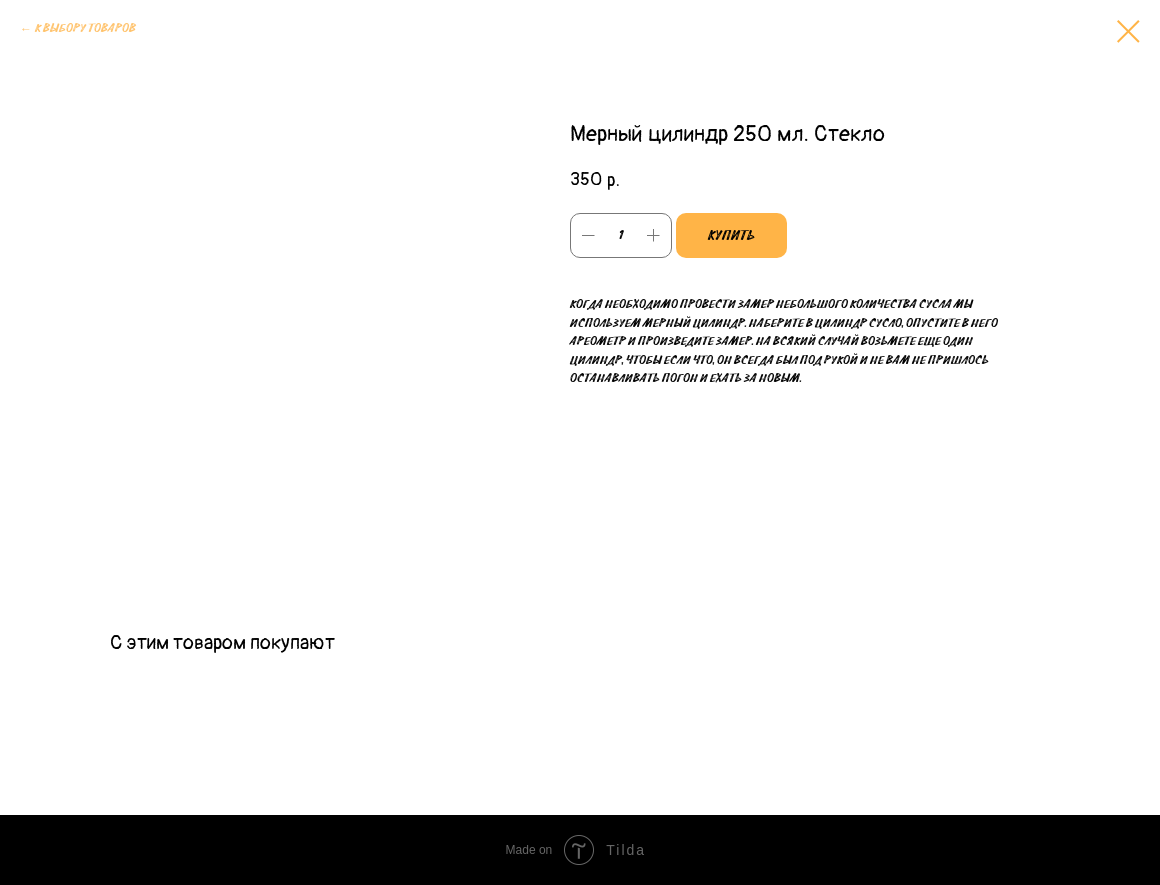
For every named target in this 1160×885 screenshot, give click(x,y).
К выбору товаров (85, 28)
